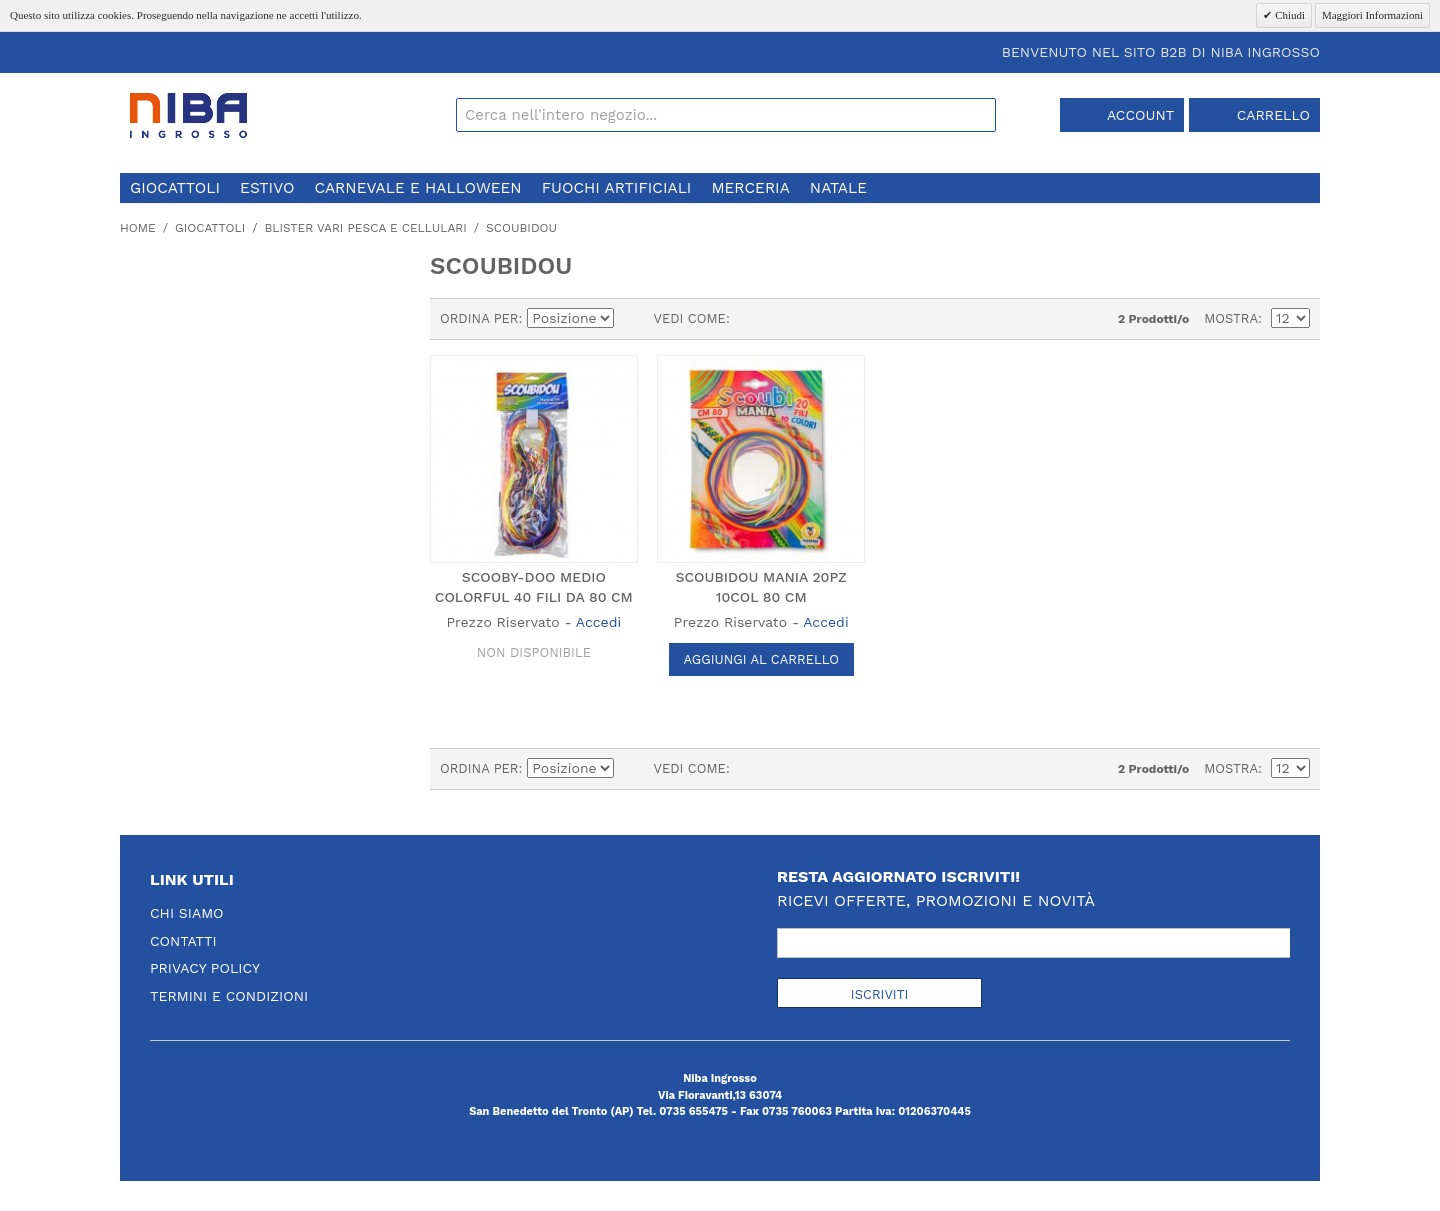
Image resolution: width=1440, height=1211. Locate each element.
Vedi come (689, 318)
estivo (267, 188)
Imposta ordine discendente (633, 319)
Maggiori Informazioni (1372, 15)
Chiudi (1288, 15)
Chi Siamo (187, 913)
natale (838, 188)
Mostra (1231, 318)
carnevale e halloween (417, 188)
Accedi (598, 622)
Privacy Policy (205, 968)
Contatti (183, 941)
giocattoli (175, 188)
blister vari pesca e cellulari (365, 228)
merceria (750, 188)
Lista (785, 319)
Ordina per (479, 318)
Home (138, 228)
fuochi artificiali (617, 188)
